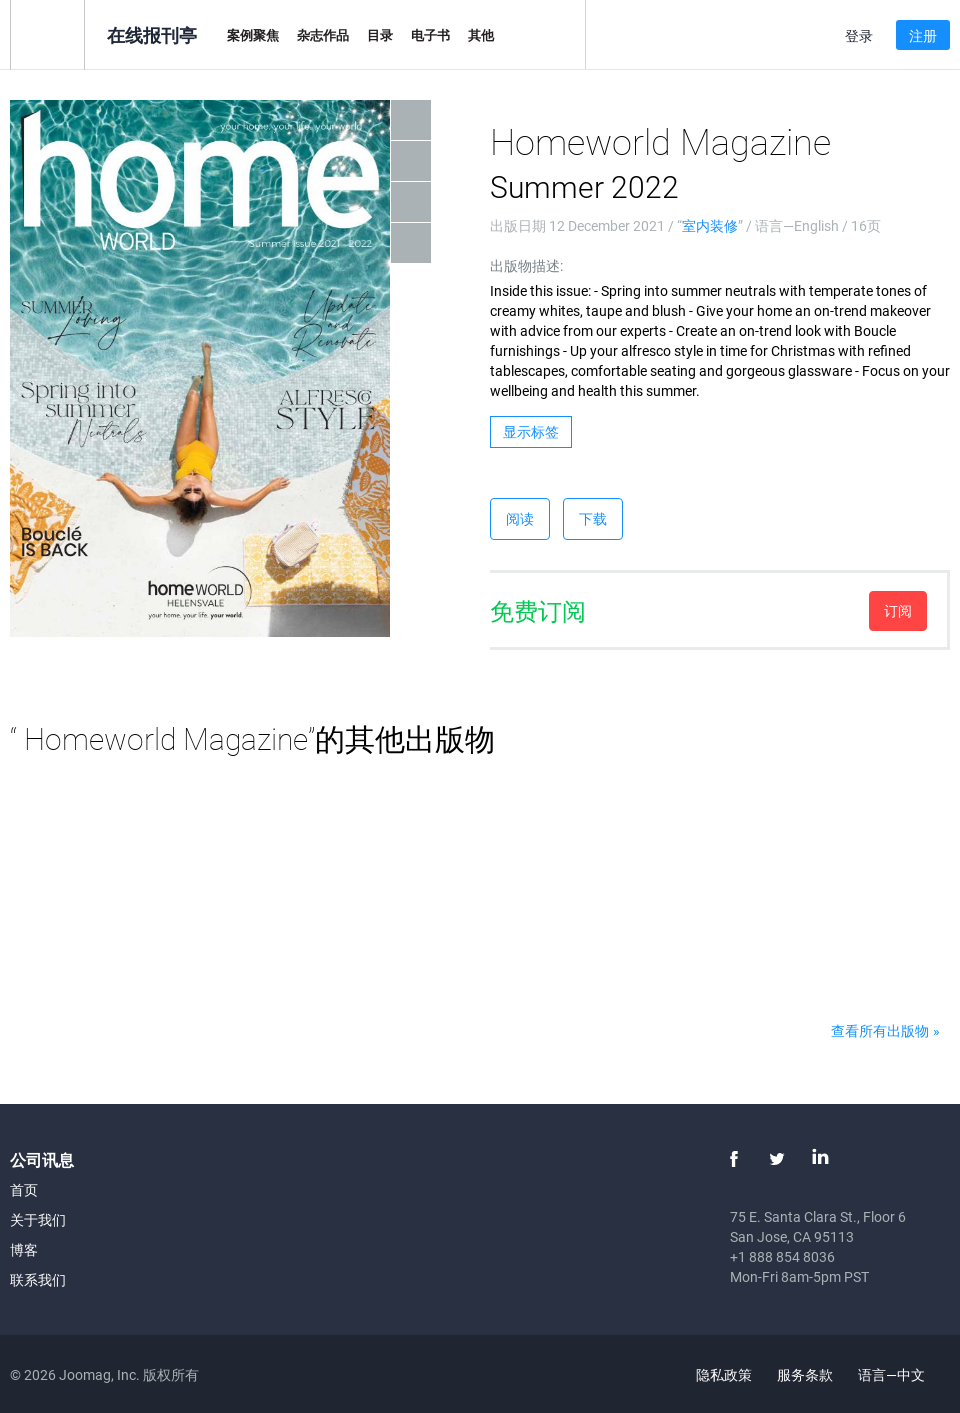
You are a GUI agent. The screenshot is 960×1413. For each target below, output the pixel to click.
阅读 (520, 518)
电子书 (430, 35)
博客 (24, 1249)
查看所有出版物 (880, 1030)
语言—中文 (903, 1374)
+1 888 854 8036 (782, 1256)
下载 (593, 518)
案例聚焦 (253, 35)
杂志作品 (323, 35)
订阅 (898, 610)
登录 (859, 35)
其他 (481, 35)
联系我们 (38, 1279)
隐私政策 (724, 1374)
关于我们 (38, 1219)
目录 (380, 35)
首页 (24, 1189)
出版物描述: (526, 265)
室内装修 (710, 225)
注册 (923, 35)
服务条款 (805, 1374)
